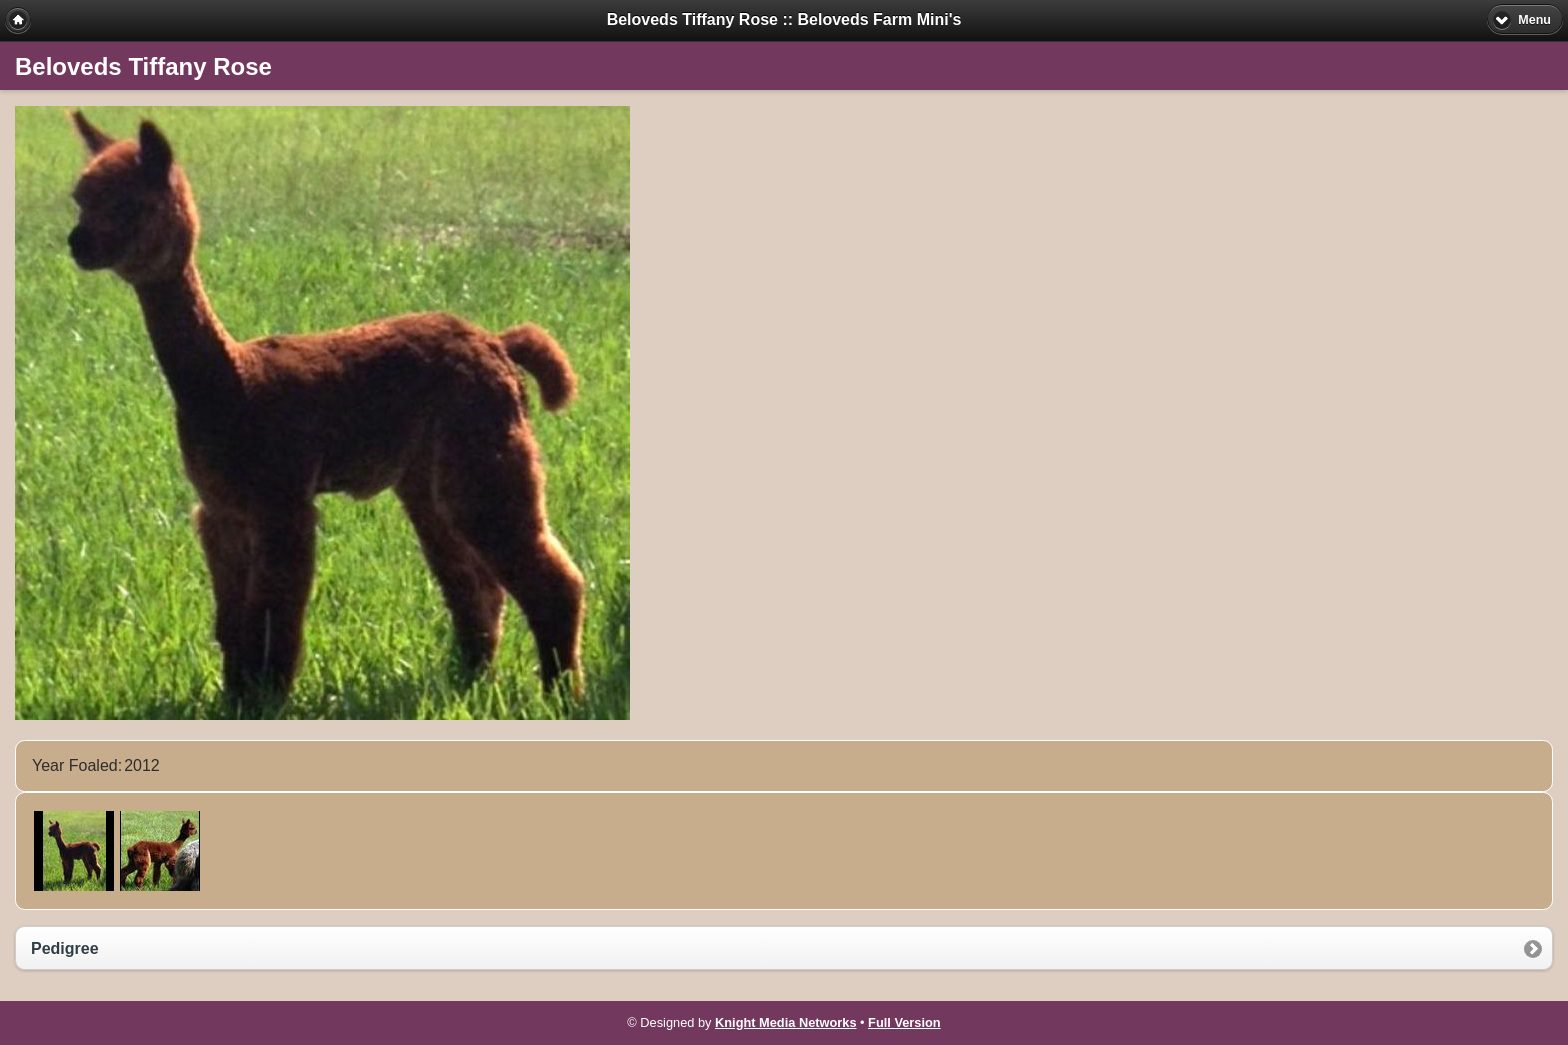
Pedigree (65, 948)
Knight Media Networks (786, 1022)
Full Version (904, 1022)
